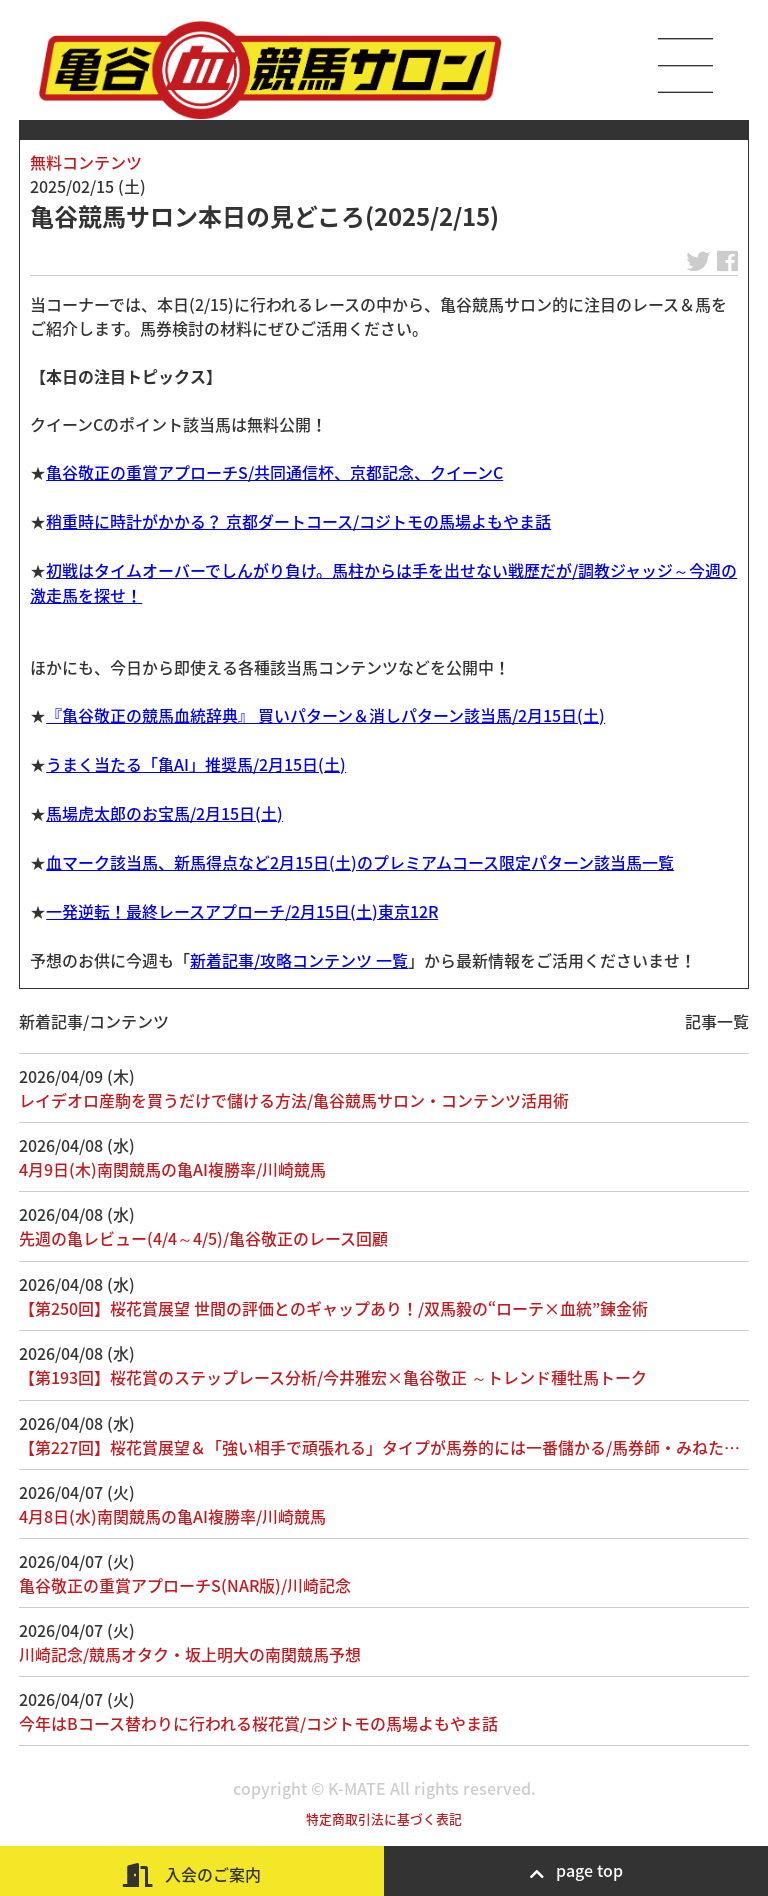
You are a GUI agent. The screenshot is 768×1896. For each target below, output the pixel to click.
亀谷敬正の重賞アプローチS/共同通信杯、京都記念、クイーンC (274, 472)
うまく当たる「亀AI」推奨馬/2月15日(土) (196, 764)
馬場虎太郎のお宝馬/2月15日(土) (164, 813)
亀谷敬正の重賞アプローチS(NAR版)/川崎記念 (185, 1585)
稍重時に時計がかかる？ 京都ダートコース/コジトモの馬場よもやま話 (298, 521)
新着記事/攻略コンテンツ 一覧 (299, 960)
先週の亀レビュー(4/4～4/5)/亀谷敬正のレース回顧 (203, 1238)
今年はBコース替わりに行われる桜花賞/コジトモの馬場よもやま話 (258, 1723)
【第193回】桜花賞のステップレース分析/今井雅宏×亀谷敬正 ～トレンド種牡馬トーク (333, 1377)
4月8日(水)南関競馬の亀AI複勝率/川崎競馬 (172, 1516)
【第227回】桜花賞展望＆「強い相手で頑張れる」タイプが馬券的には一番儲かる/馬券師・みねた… (379, 1447)
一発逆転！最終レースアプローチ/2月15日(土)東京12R (242, 911)
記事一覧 (717, 1021)
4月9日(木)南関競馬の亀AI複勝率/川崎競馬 (172, 1169)
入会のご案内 (192, 1874)
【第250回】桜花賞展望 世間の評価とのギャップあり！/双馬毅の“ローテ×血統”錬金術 (333, 1308)
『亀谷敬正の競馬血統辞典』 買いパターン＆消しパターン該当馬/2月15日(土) (325, 715)
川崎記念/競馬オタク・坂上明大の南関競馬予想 (190, 1654)
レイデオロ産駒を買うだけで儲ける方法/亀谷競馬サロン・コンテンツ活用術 (294, 1100)
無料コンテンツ (86, 162)
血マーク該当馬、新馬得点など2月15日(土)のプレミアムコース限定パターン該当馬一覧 (360, 862)
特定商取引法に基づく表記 (384, 1818)
